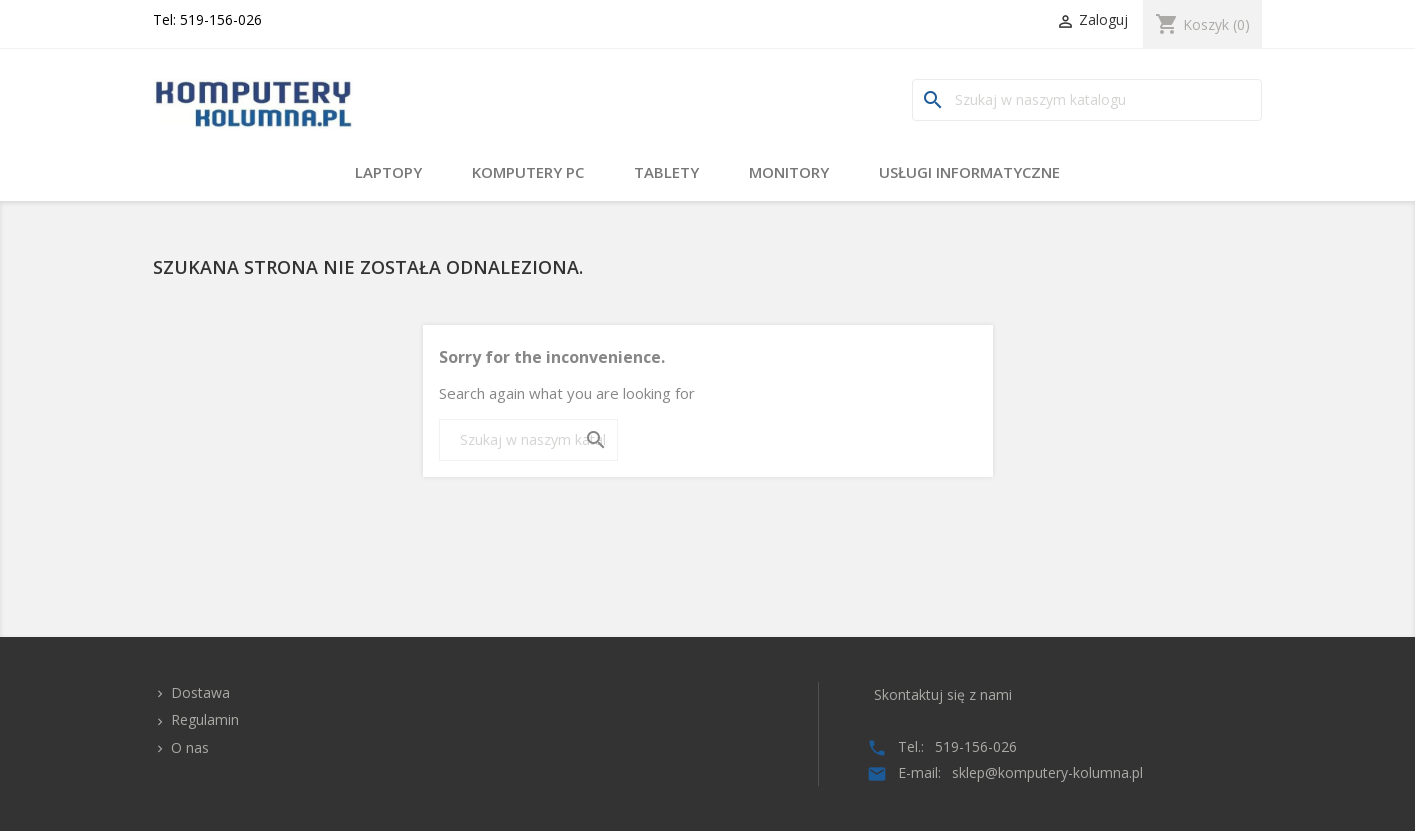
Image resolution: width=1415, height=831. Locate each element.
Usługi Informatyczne (969, 172)
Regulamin (203, 719)
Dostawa (198, 692)
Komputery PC (528, 172)
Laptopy (388, 172)
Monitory (789, 172)
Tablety (666, 172)
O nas (188, 747)
